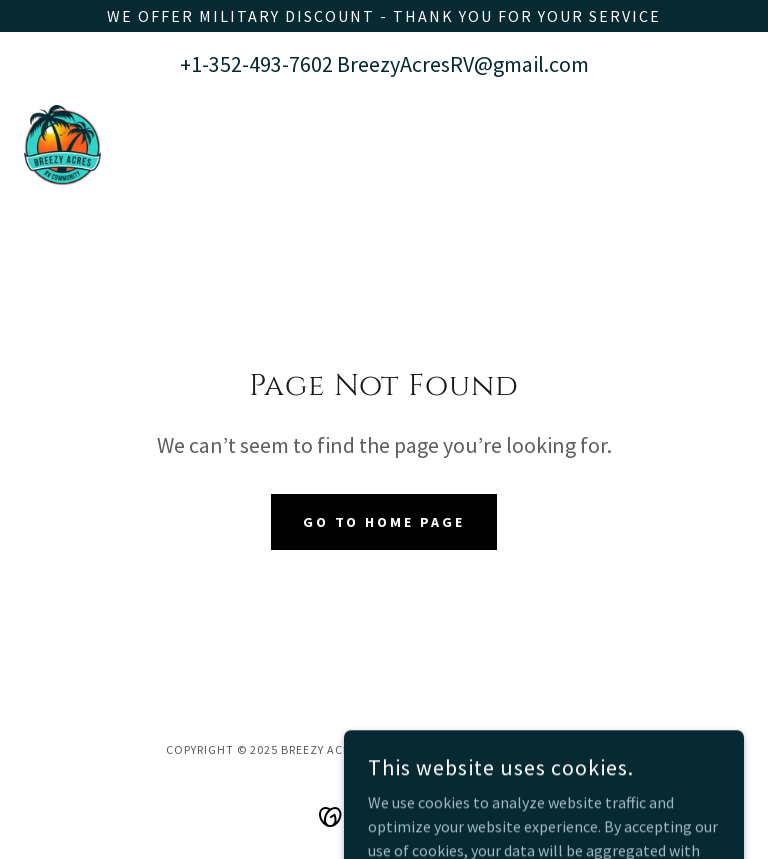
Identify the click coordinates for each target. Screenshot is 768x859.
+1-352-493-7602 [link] (256, 64)
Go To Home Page (384, 522)
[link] (62, 145)
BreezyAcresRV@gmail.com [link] (463, 64)
